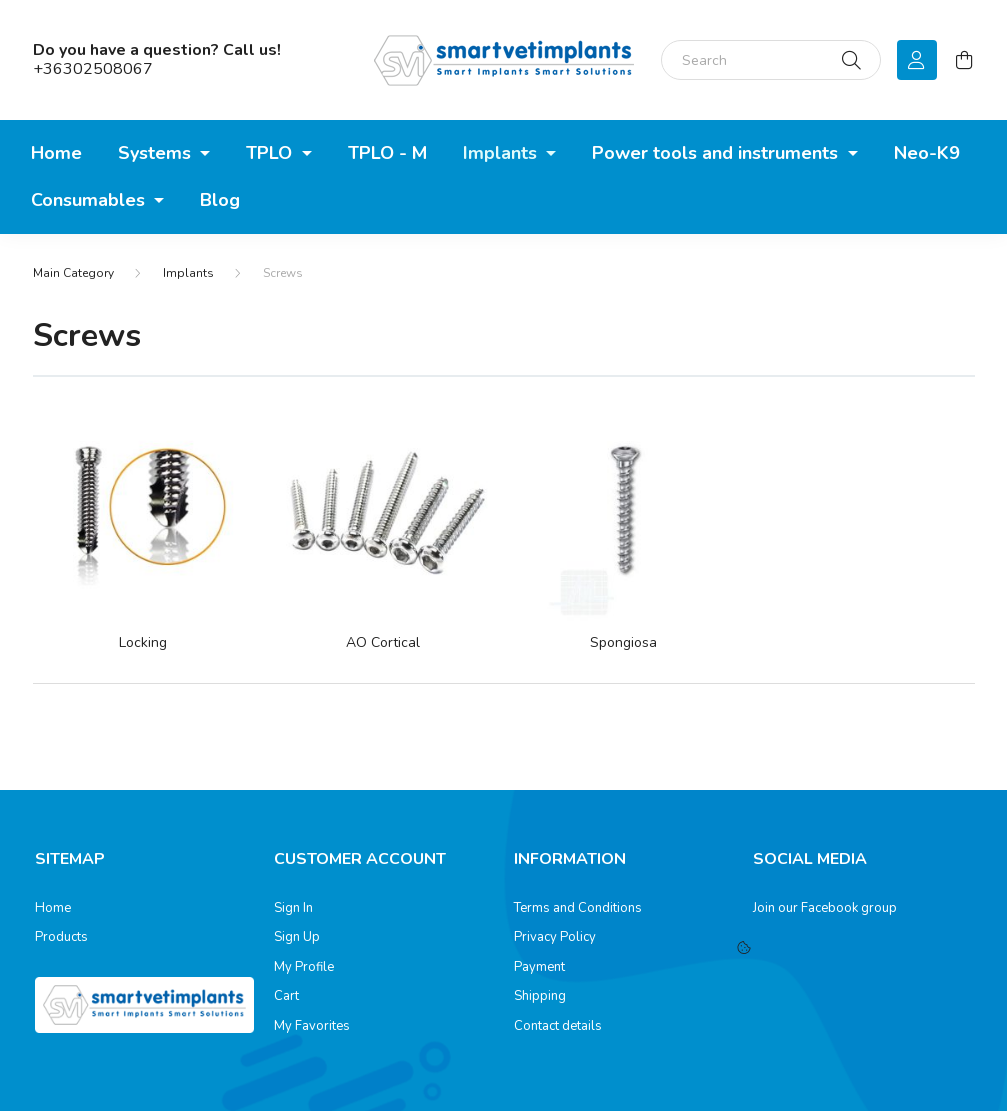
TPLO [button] (271, 153)
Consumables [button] (90, 200)
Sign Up (297, 938)
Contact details (558, 1027)
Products (61, 938)
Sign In (293, 909)
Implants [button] (502, 153)
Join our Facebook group (825, 908)
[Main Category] (73, 273)
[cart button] (965, 60)
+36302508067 (93, 69)
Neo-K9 (927, 153)
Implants (188, 273)
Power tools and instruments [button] (717, 153)
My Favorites (312, 1027)
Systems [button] (157, 153)
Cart (286, 997)
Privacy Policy (555, 938)
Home (56, 153)
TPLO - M (387, 153)
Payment (539, 968)
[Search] (771, 60)
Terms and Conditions (578, 909)
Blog (220, 200)
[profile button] (917, 60)
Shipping (540, 997)
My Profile (304, 968)
